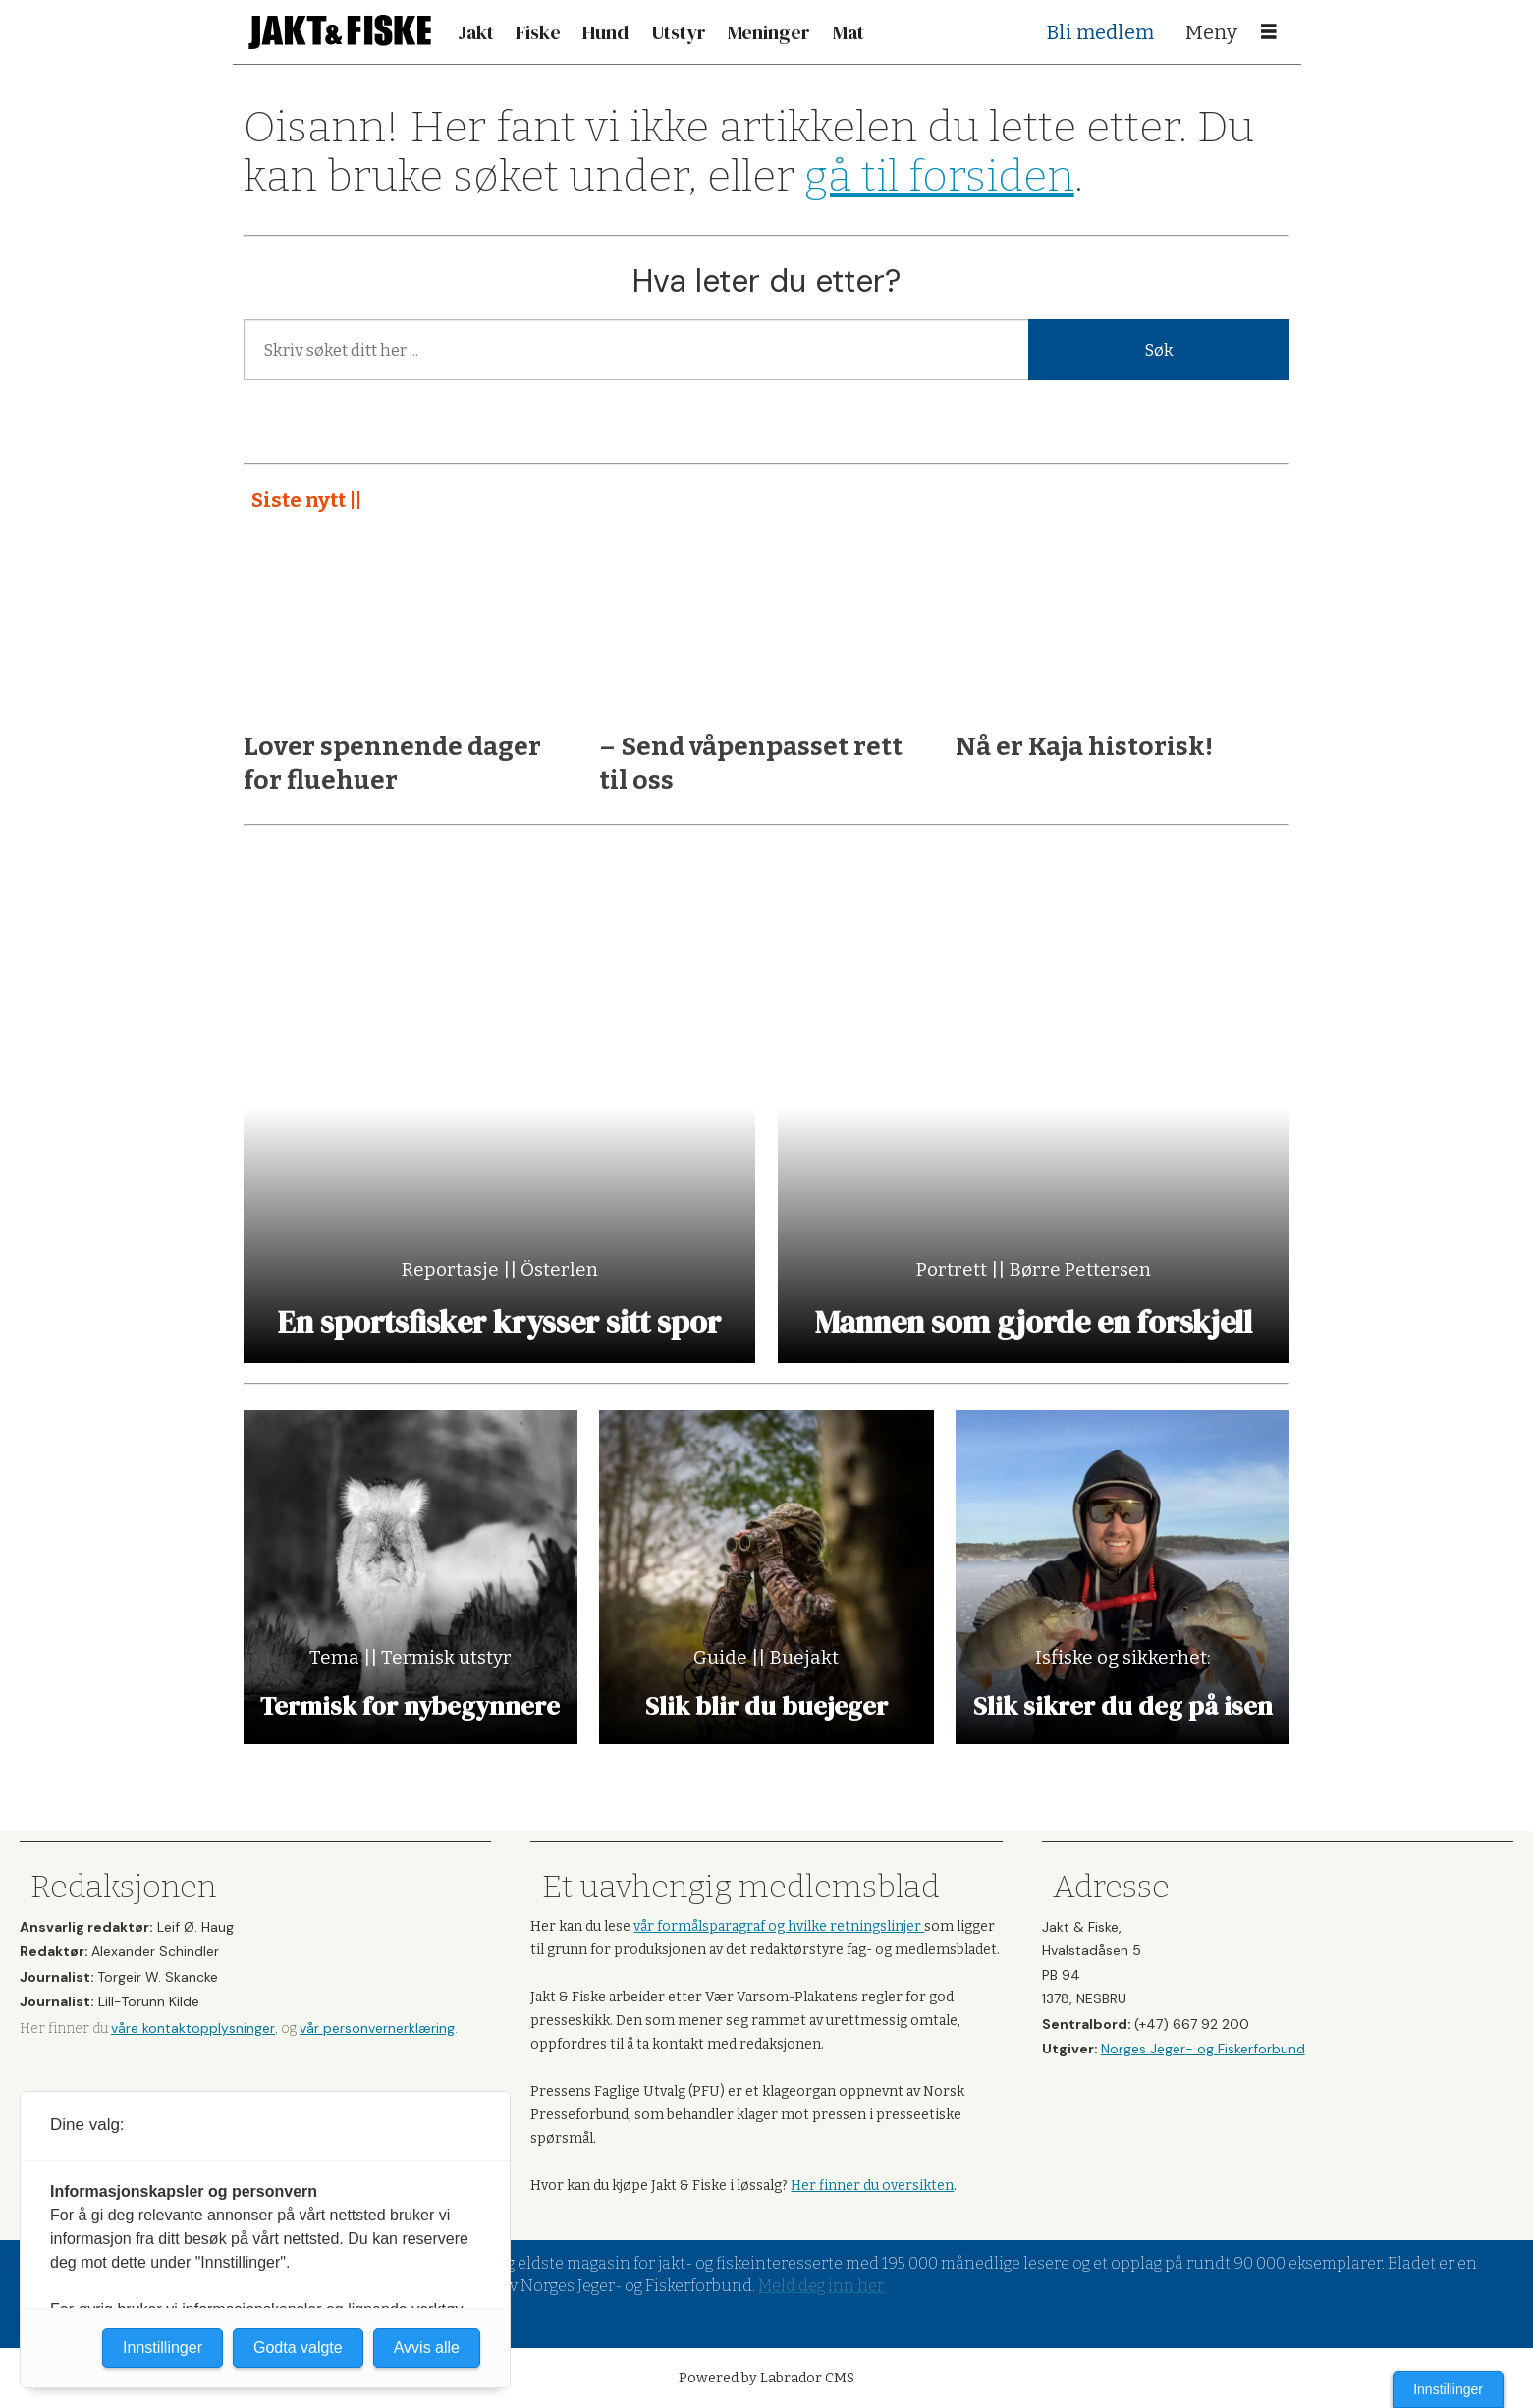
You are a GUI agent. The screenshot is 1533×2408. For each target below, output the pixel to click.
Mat (848, 32)
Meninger (769, 32)
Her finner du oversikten (872, 2185)
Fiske (538, 32)
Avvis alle (427, 2347)
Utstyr (678, 32)
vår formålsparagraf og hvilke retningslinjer (778, 1926)
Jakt (476, 32)
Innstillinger (1448, 2389)
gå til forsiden (939, 176)
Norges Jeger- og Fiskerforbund (1203, 2048)
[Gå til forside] (339, 32)
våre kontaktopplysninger (193, 2028)
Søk (1159, 350)
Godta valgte (298, 2347)
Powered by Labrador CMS (766, 2378)
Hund (605, 32)
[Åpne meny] (1269, 32)
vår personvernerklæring (377, 2028)
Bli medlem (1100, 32)
